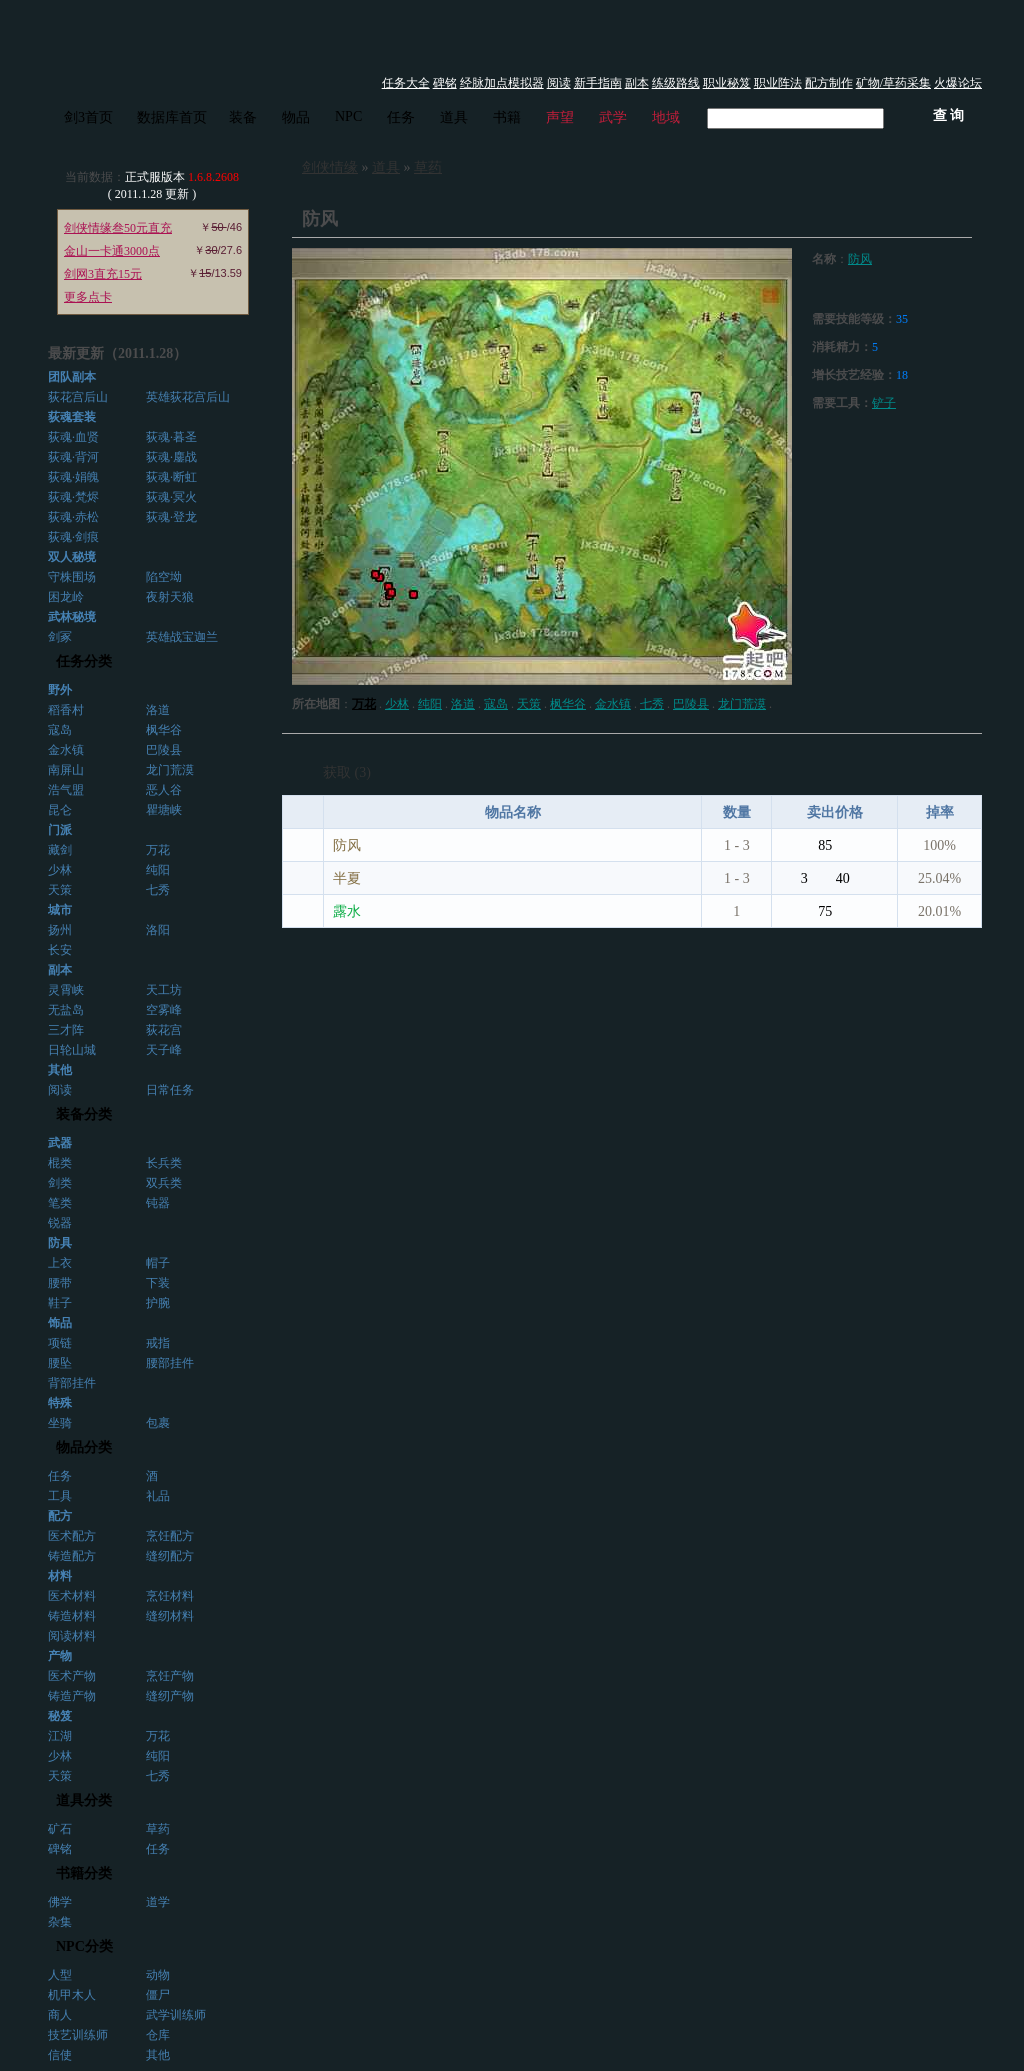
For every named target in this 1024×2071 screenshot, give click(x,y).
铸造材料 (72, 1616)
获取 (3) (347, 772)
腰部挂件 (170, 1363)
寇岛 (60, 730)
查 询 (949, 115)
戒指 (158, 1343)
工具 (60, 1496)
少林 (60, 870)
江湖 (60, 1736)
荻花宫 (164, 1030)
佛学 (60, 1902)
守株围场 (72, 577)
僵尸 (158, 1995)
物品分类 (84, 1447)
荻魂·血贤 (73, 437)
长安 (60, 950)
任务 (401, 117)
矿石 (60, 1829)
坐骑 (60, 1423)
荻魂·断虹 (171, 477)
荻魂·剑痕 (73, 537)
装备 (243, 117)
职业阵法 (778, 83)
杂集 (60, 1922)
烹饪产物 (170, 1676)
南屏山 (66, 770)
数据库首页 (172, 117)
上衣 (60, 1263)
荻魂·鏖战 (171, 457)
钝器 (158, 1203)
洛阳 (158, 930)
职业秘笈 (727, 83)
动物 (158, 1975)
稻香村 (66, 710)
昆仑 (60, 810)
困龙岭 (66, 597)
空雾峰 (164, 1010)
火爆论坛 (958, 83)
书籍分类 (84, 1873)
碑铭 (445, 83)
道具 (454, 117)
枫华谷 (164, 730)
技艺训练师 (78, 2035)
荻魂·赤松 (73, 517)
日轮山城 (72, 1050)
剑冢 (60, 637)
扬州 (60, 930)
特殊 (60, 1403)
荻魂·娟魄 (73, 477)
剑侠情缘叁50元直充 (118, 228)
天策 (60, 890)
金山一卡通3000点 (112, 251)
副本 (637, 83)
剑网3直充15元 (103, 274)
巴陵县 (164, 750)
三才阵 (66, 1030)
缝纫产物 (170, 1696)
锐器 (60, 1223)
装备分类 (84, 1114)
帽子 (158, 1263)
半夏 (347, 878)
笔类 (60, 1203)
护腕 (158, 1303)
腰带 (60, 1283)
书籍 (507, 117)
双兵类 (164, 1183)
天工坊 (164, 990)
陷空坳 (164, 577)
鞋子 (60, 1303)
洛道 (158, 710)
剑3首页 (88, 117)
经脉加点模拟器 (502, 83)
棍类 (60, 1163)
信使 (60, 2055)
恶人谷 (164, 790)
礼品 (158, 1496)
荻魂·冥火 (171, 497)
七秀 (158, 890)
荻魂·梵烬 (73, 497)
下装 (158, 1283)
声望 (560, 117)
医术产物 (72, 1676)
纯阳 (158, 870)
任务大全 (406, 83)
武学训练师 (176, 2015)
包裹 (158, 1423)
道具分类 (84, 1800)
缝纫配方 (170, 1556)
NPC (348, 116)
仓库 (158, 2035)
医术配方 (72, 1536)
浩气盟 (66, 790)
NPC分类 (84, 1946)
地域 (666, 117)
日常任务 (170, 1090)
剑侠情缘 (330, 167)
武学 (613, 117)
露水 (347, 911)
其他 (158, 2055)
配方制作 (829, 83)
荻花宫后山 (78, 397)
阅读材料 (72, 1636)
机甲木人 (72, 1995)
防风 (860, 259)
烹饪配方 (170, 1536)
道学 (158, 1902)
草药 (158, 1829)
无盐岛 (66, 1010)
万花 (158, 850)
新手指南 (598, 83)
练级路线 (676, 83)
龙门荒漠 (170, 770)
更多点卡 (88, 297)
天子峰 (164, 1050)
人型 (60, 1975)
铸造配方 (72, 1556)
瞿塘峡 (164, 810)
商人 (60, 2015)
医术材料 (72, 1596)
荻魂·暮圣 (171, 437)
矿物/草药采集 (893, 83)
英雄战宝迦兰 (182, 637)
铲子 (884, 403)
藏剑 (60, 850)
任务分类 (84, 661)
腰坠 (60, 1363)
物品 (296, 117)
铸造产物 (72, 1696)
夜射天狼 (170, 597)
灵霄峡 (66, 990)
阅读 (559, 83)
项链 (60, 1343)
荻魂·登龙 (171, 517)
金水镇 (66, 750)
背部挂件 (72, 1383)
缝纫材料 (170, 1616)
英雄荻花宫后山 (188, 397)
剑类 (60, 1183)
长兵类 (164, 1163)
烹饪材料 (170, 1596)
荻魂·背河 (73, 457)
